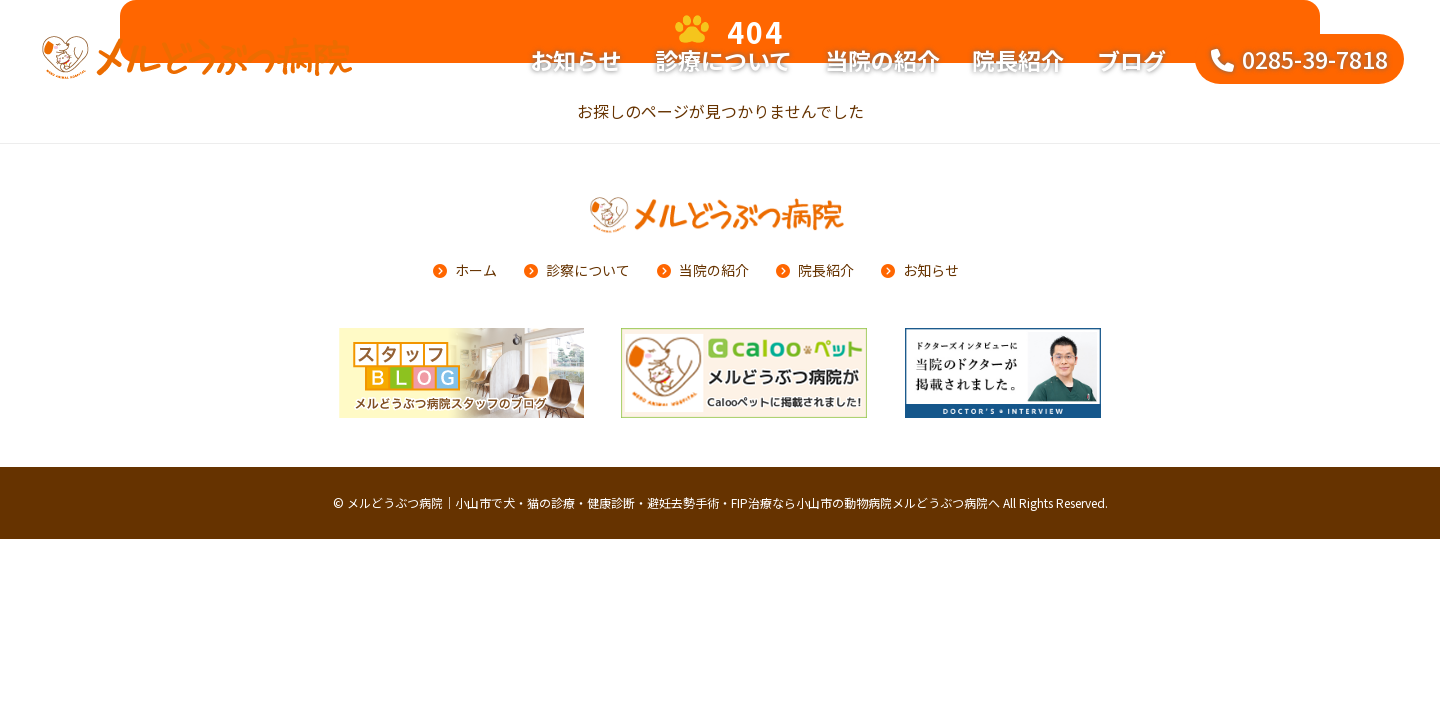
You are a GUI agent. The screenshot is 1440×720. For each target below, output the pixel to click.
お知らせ (576, 60)
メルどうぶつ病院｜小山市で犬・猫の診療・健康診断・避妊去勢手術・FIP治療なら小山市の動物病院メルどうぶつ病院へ (673, 502)
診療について (723, 60)
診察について (588, 270)
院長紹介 (1018, 60)
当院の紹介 (882, 60)
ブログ (1131, 60)
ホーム (476, 270)
